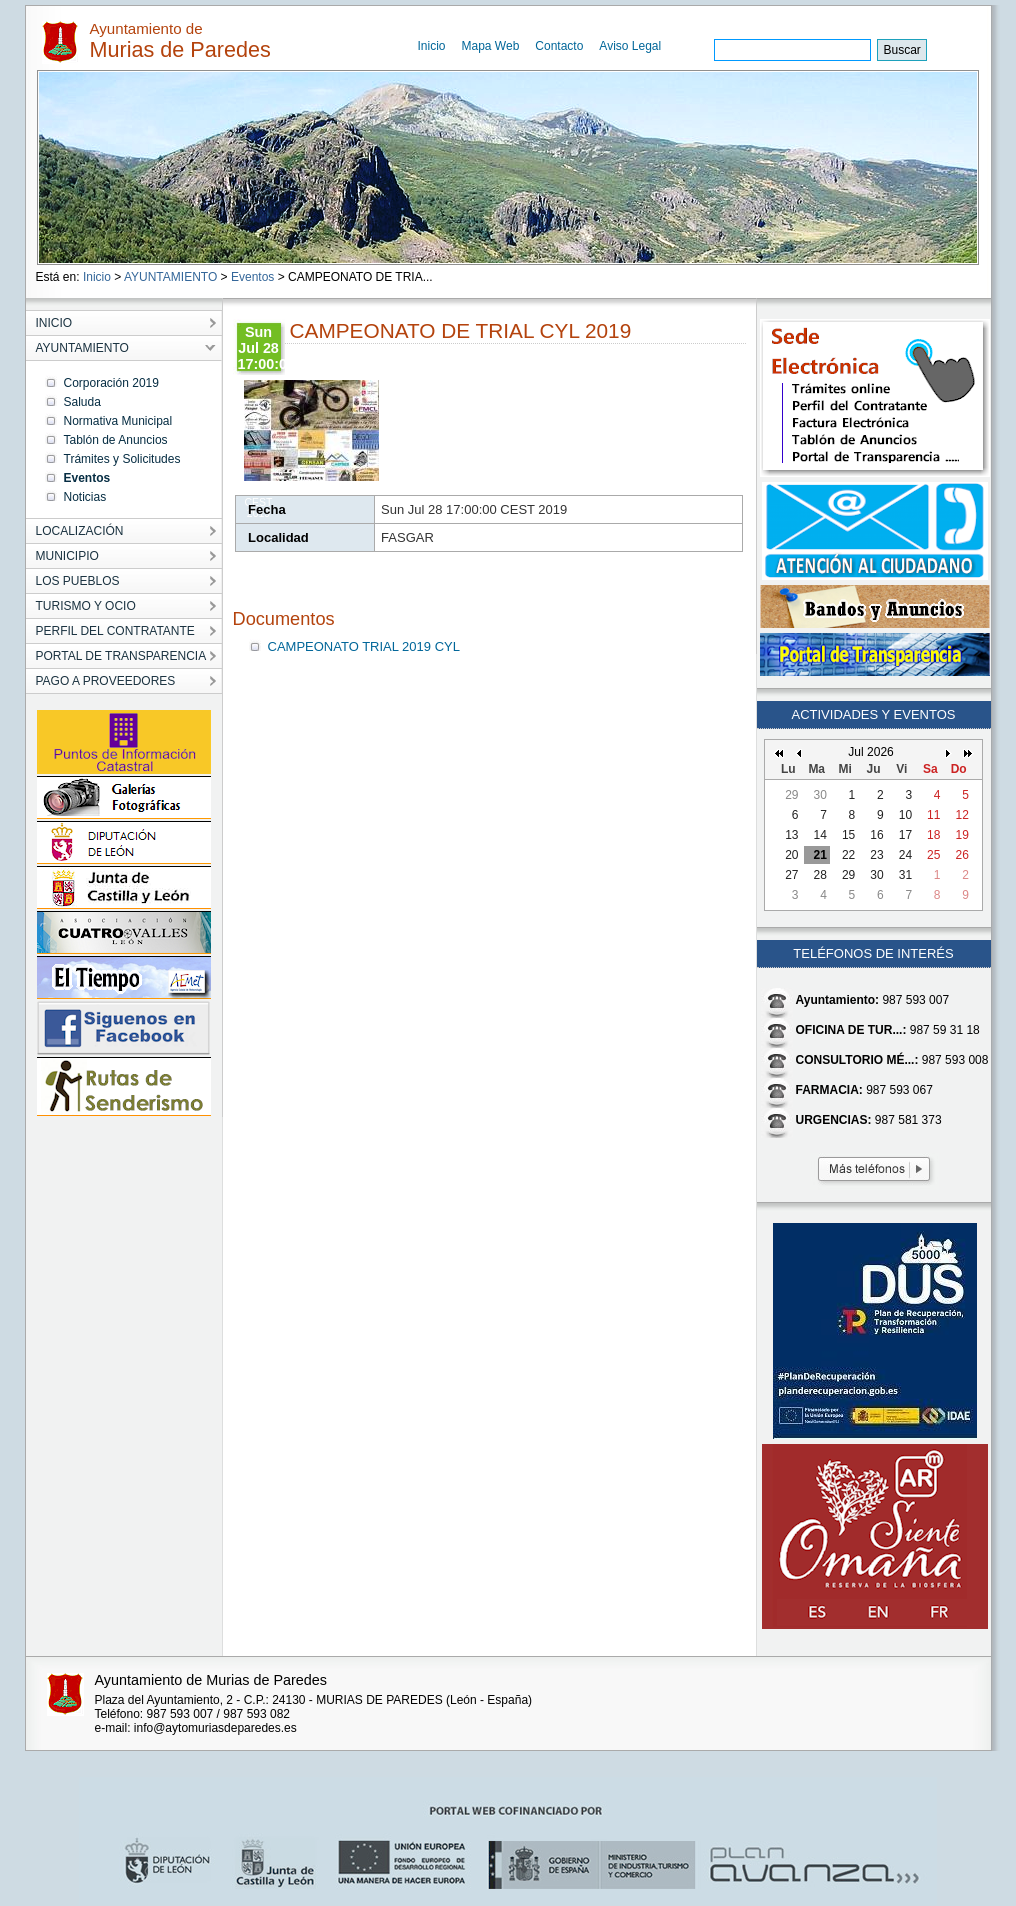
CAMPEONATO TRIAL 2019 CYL (364, 646)
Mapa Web (491, 46)
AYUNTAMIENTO (170, 277)
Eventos (252, 277)
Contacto (559, 46)
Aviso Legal (630, 46)
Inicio (432, 46)
